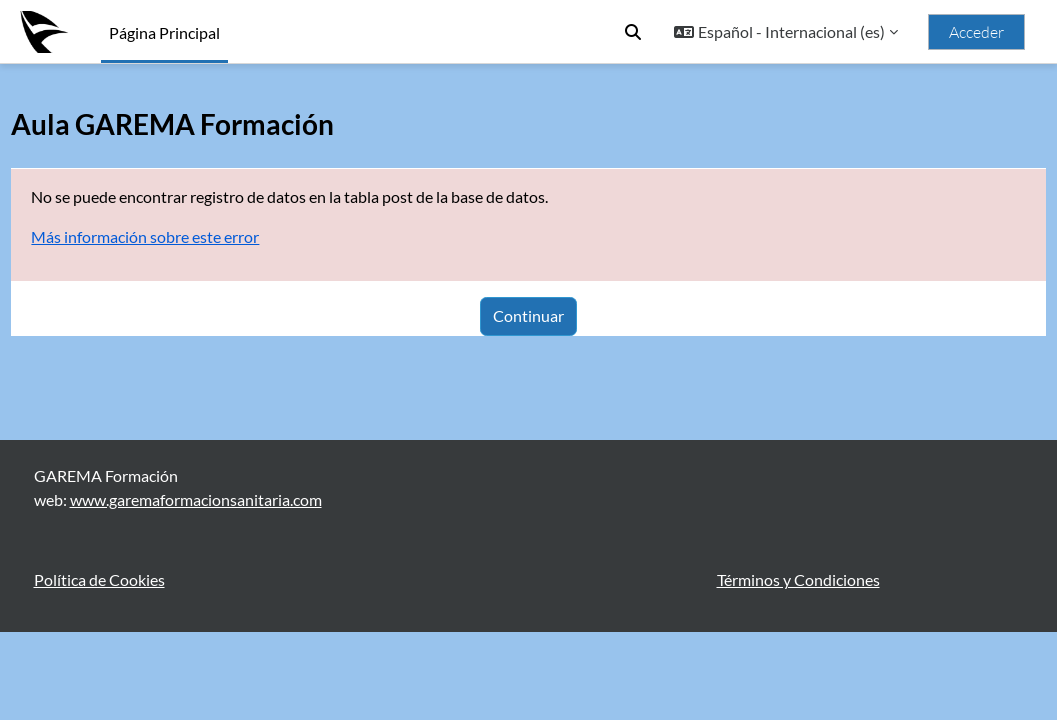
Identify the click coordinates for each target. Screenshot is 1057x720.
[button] (633, 32)
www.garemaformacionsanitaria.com (196, 587)
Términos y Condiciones (798, 667)
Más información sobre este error (190, 236)
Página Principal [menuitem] (164, 32)
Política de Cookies (99, 667)
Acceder (976, 32)
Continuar (528, 315)
